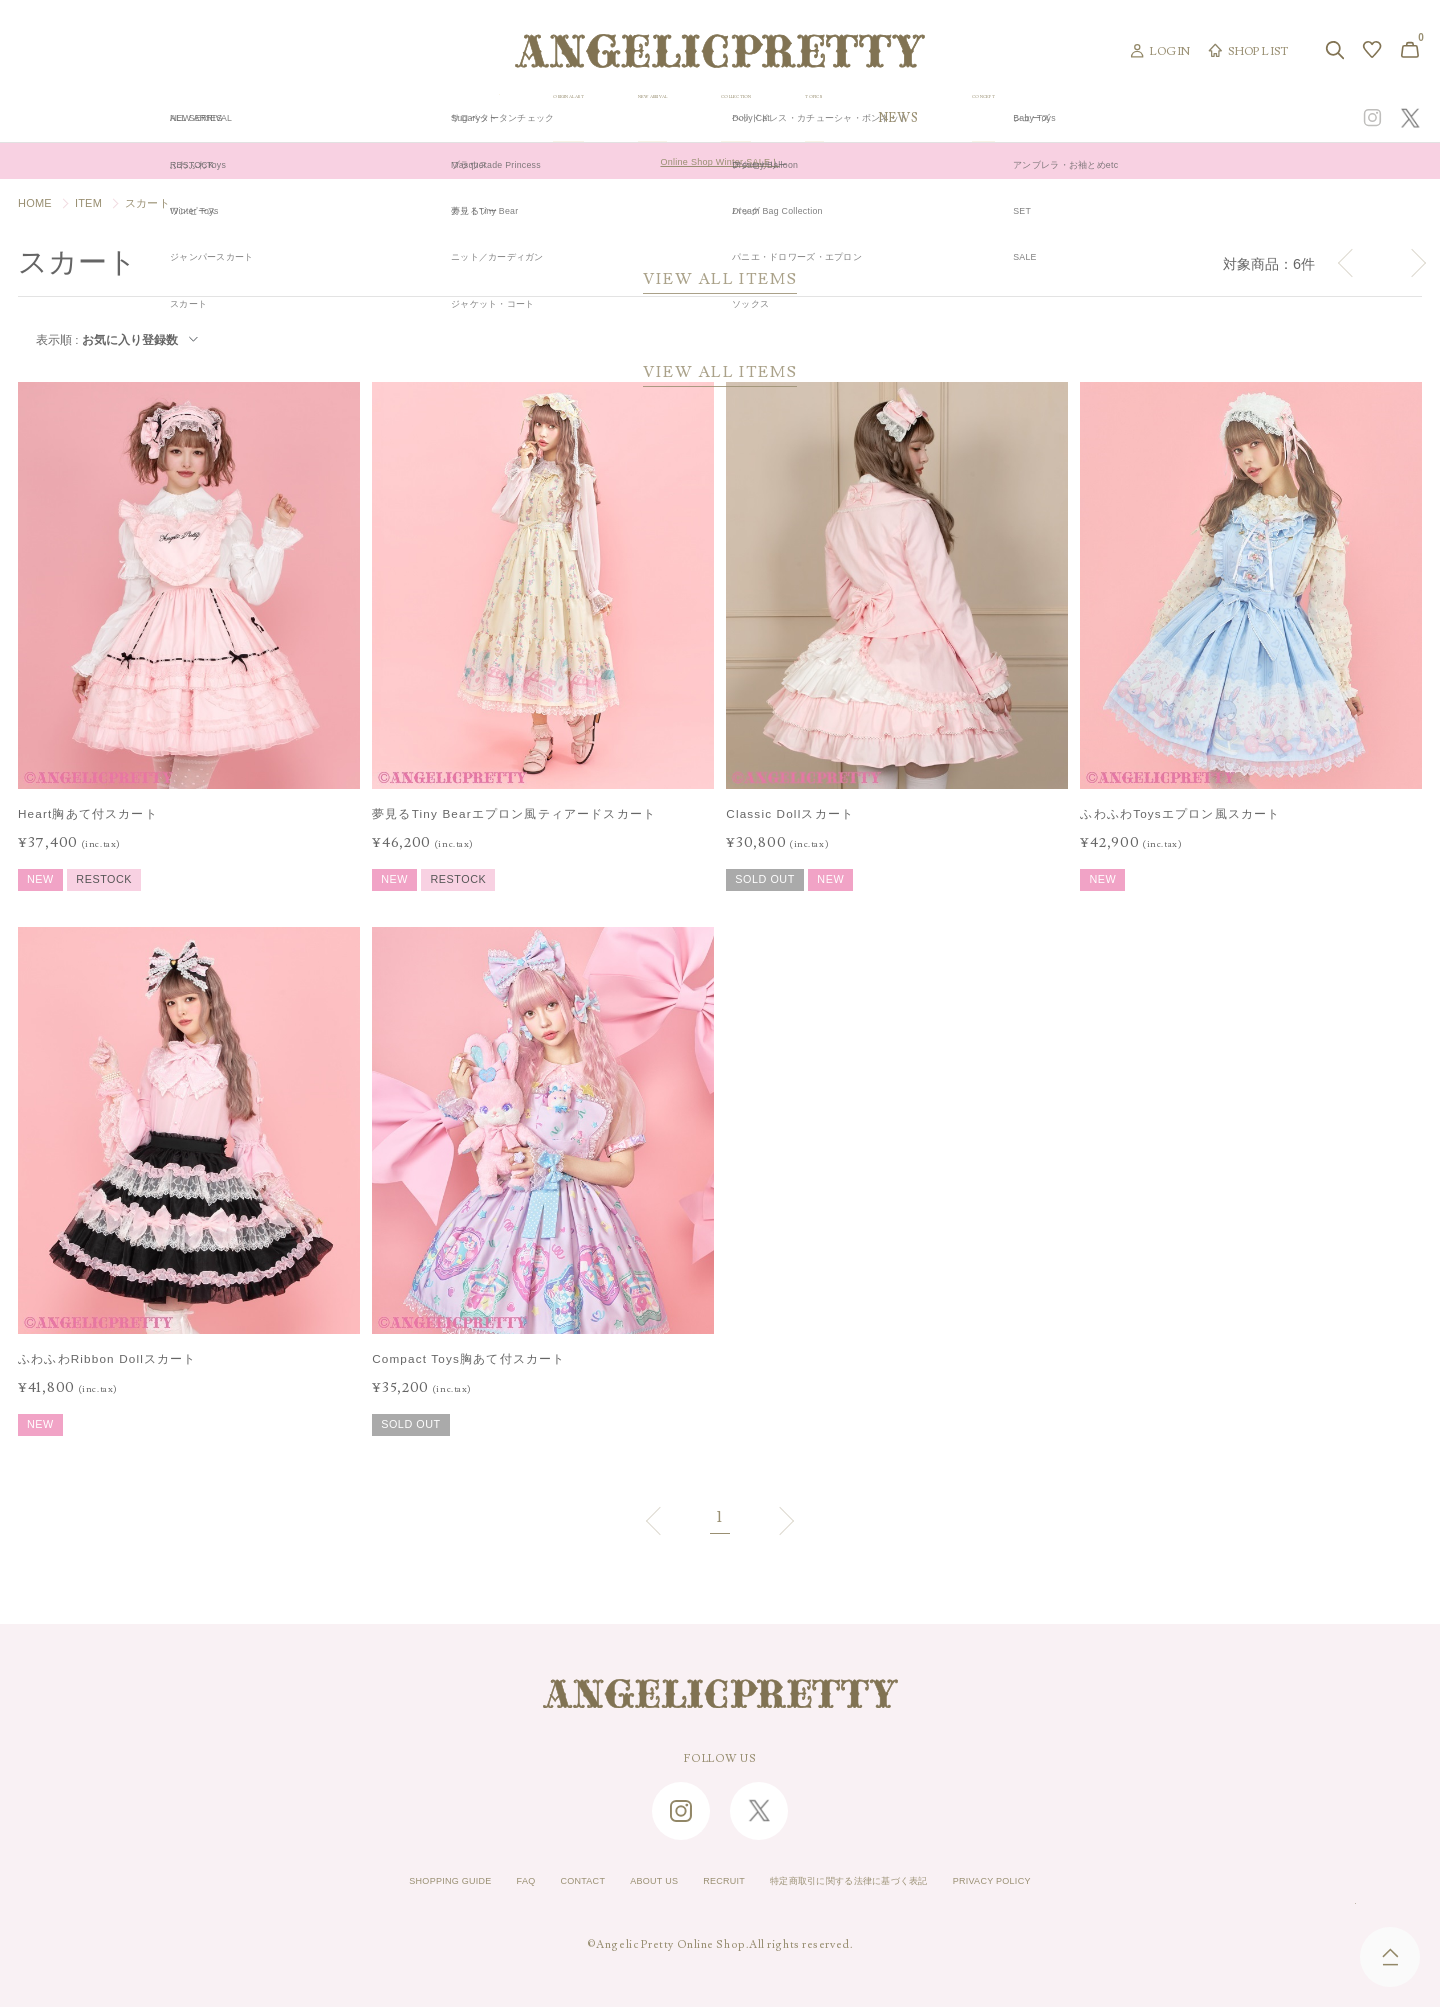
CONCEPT (1207, 118)
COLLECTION (871, 118)
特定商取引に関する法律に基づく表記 (875, 1881)
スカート (147, 203)
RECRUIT (717, 1881)
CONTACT (546, 1881)
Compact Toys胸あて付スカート (468, 1358)
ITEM (88, 203)
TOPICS (998, 118)
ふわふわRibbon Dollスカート (107, 1358)
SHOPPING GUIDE (386, 1881)
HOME (35, 203)
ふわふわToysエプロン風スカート (1180, 813)
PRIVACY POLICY (1057, 1881)
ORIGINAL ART (566, 118)
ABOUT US (632, 1881)
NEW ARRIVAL (720, 118)
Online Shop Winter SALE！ (720, 161)
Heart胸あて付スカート (88, 813)
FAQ (478, 1881)
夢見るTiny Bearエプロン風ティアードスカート (514, 813)
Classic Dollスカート (790, 813)
